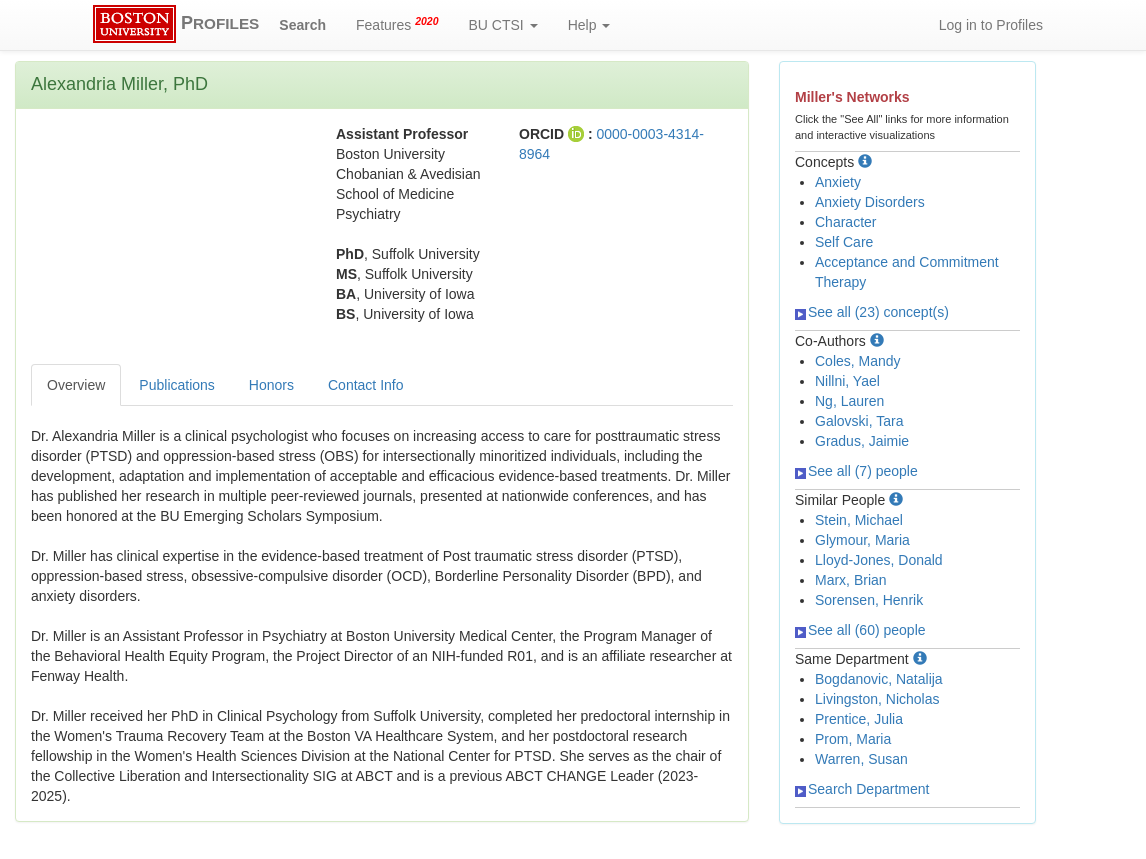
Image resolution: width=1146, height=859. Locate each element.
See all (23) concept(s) (872, 312)
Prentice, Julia (859, 719)
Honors (271, 385)
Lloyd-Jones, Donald (879, 560)
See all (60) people (860, 630)
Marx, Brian (851, 580)
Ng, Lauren (849, 401)
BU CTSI (503, 25)
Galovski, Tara (859, 421)
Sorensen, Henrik (869, 600)
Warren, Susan (861, 759)
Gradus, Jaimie (862, 441)
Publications (177, 385)
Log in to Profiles (991, 25)
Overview (76, 385)
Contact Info (366, 385)
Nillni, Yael (847, 381)
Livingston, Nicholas (877, 699)
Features (397, 24)
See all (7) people (856, 471)
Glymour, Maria (862, 540)
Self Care (844, 242)
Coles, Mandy (858, 361)
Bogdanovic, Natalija (879, 679)
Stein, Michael (859, 520)
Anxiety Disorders (870, 202)
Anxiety (838, 182)
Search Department (862, 789)
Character (845, 222)
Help (589, 25)
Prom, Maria (853, 739)
